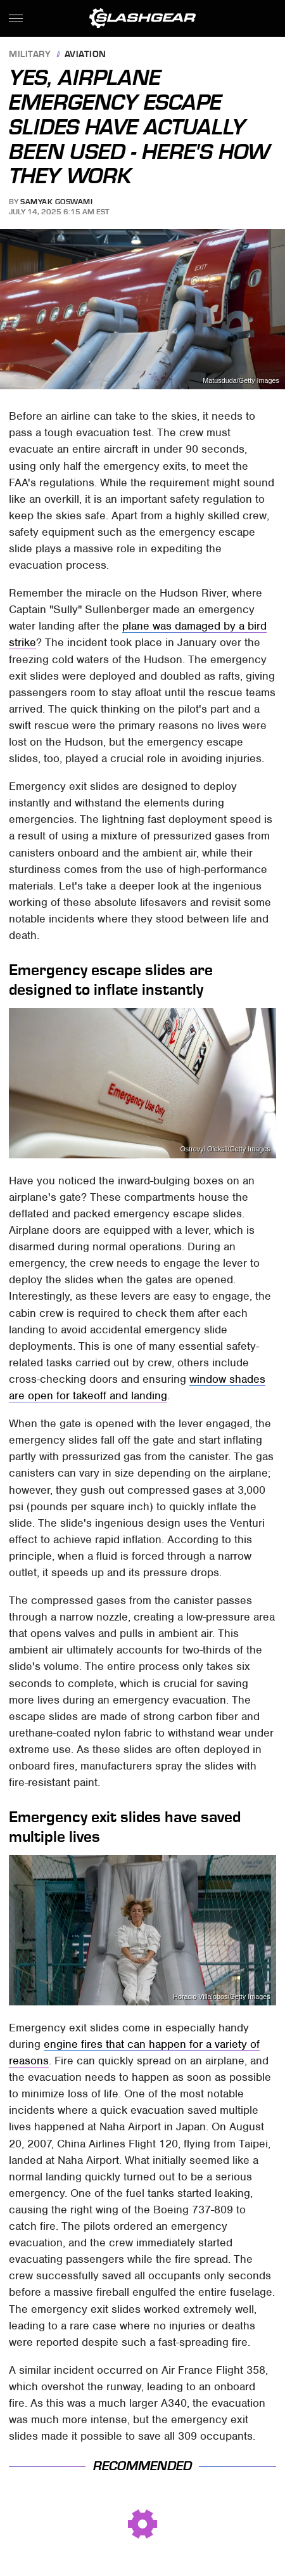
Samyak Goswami (56, 201)
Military (30, 55)
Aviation (85, 55)
